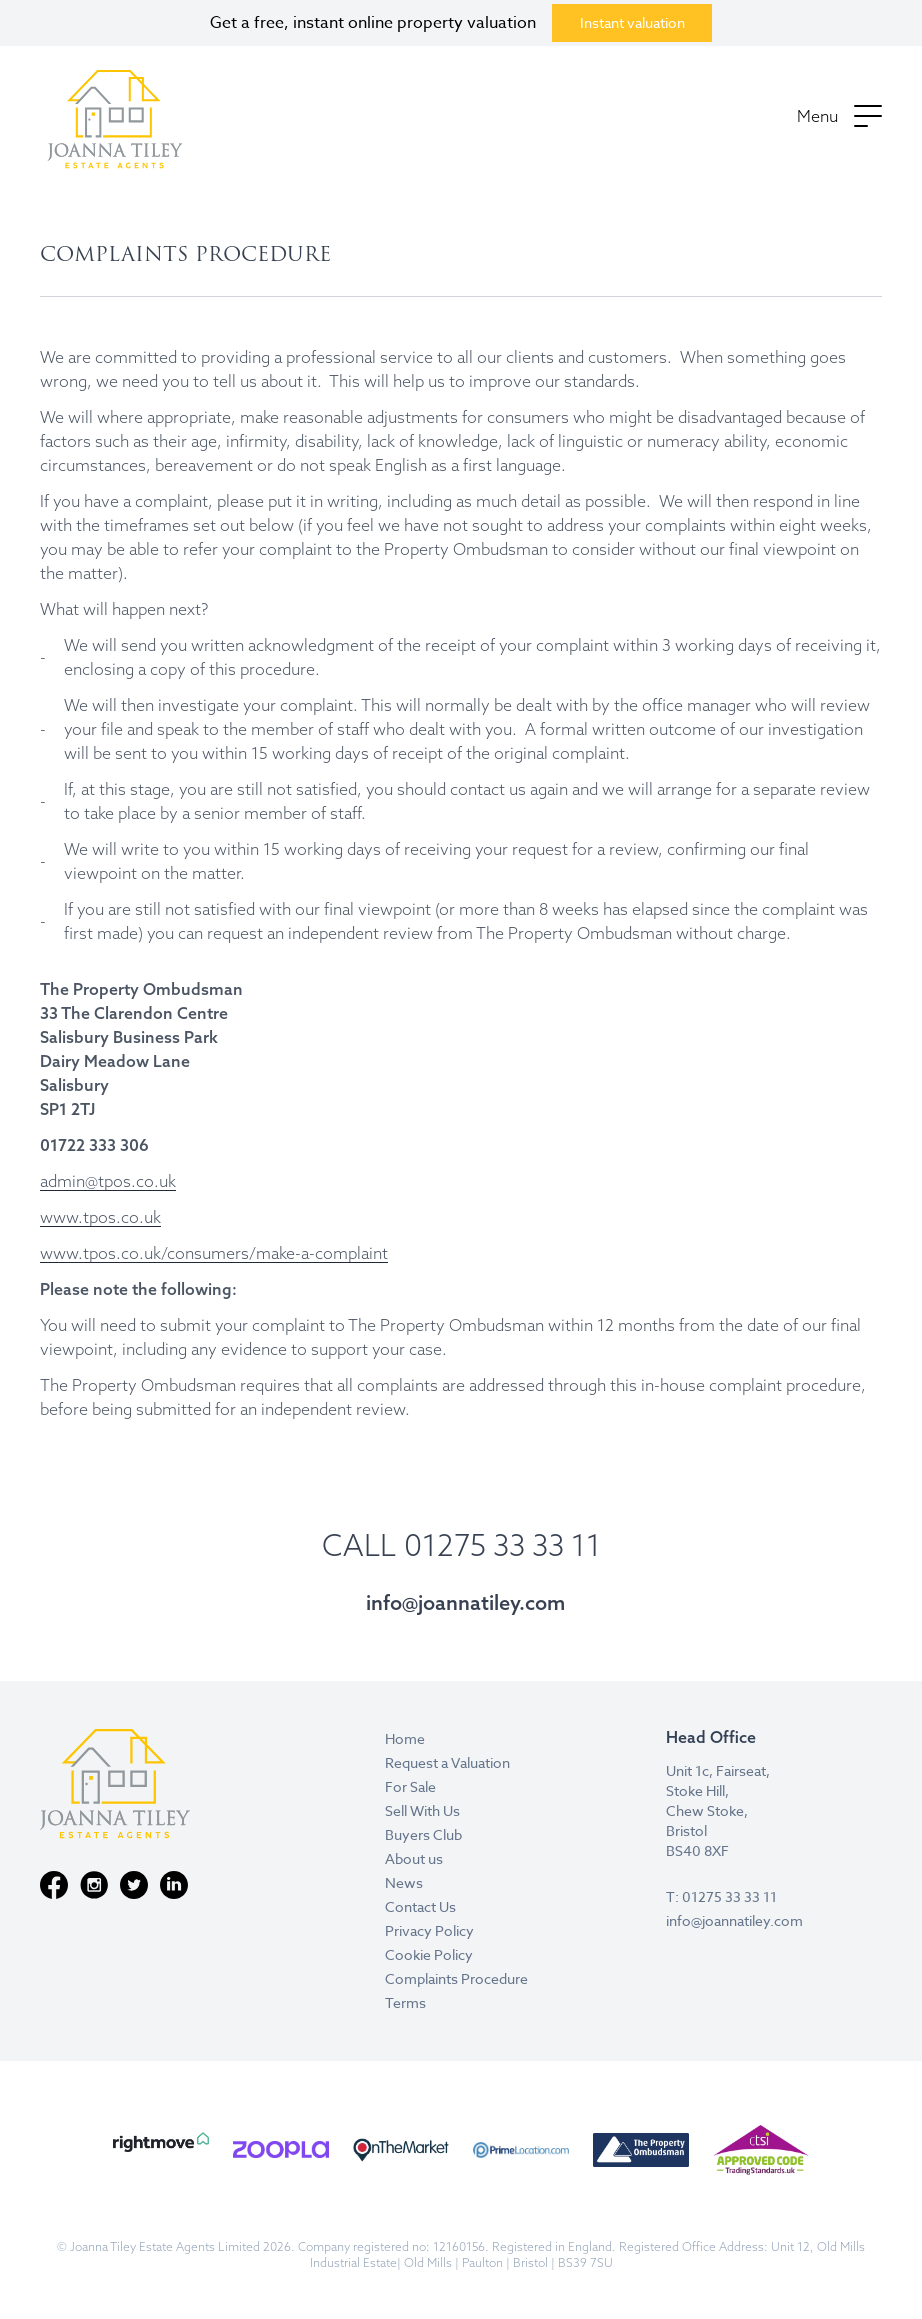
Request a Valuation (447, 1762)
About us (414, 1858)
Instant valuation (632, 22)
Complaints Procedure (456, 1978)
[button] (839, 118)
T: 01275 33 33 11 (721, 1896)
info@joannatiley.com (465, 1602)
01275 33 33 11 (502, 1545)
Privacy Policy (429, 1930)
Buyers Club (423, 1834)
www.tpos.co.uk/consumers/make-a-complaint (214, 1253)
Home (405, 1738)
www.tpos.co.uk (100, 1217)
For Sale (410, 1786)
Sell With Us (422, 1810)
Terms (405, 2002)
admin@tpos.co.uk (108, 1181)
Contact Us (420, 1906)
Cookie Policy (429, 1954)
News (404, 1882)
